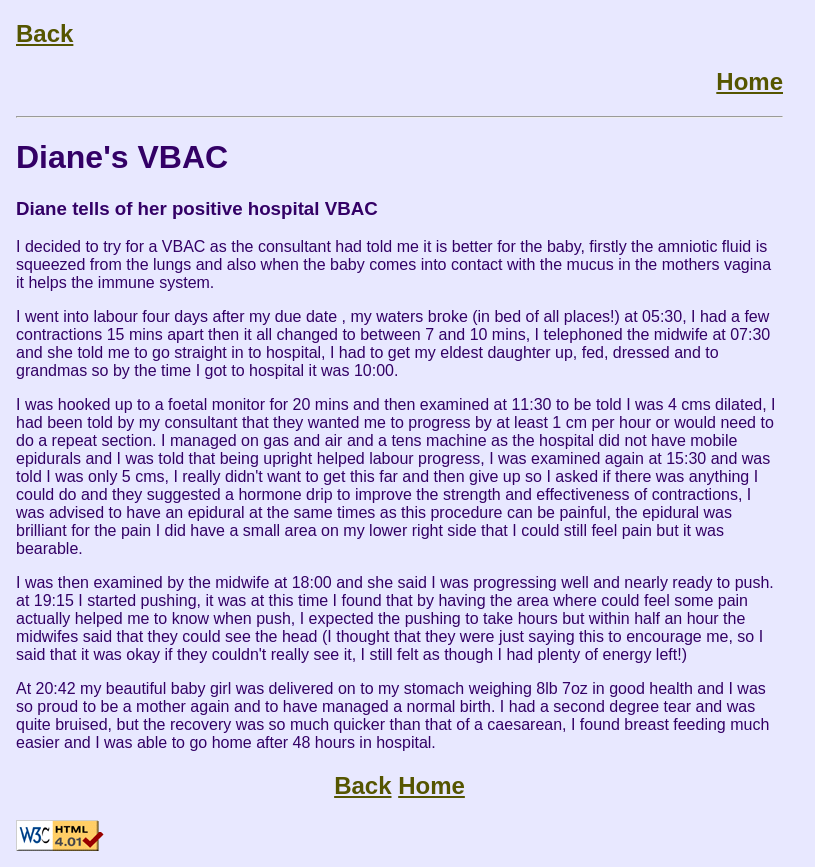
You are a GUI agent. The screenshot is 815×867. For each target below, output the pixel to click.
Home (749, 81)
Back (44, 33)
